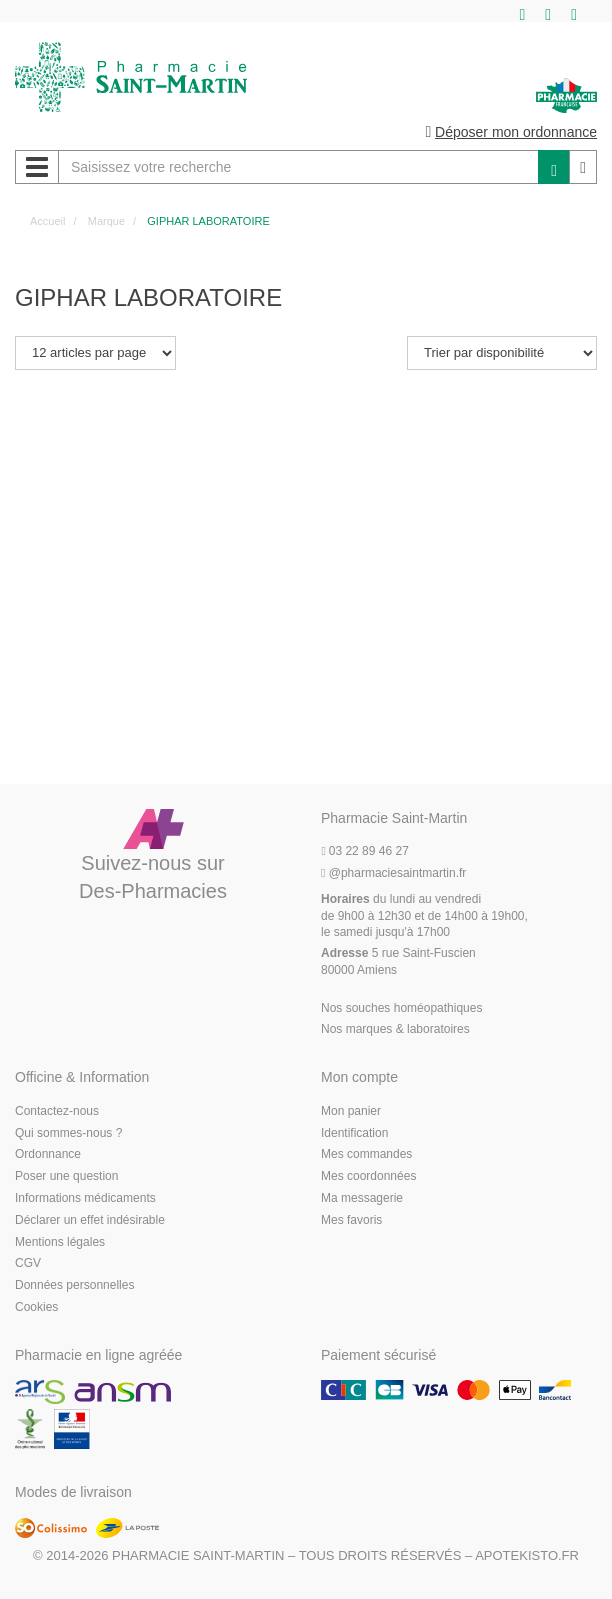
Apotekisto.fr (527, 1555)
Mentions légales (60, 1242)
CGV (28, 1263)
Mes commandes (366, 1154)
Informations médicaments (85, 1198)
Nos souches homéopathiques (401, 1008)
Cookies (36, 1307)
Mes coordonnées (368, 1176)
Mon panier (351, 1111)
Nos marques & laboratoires (395, 1029)
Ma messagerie (362, 1198)
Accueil (47, 221)
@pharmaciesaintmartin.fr (393, 873)
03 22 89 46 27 (365, 851)
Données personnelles (74, 1285)
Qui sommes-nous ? (68, 1133)
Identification (354, 1133)
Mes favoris (351, 1220)
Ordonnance (48, 1154)
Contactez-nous (57, 1111)
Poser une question (66, 1176)
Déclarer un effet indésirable (90, 1220)
